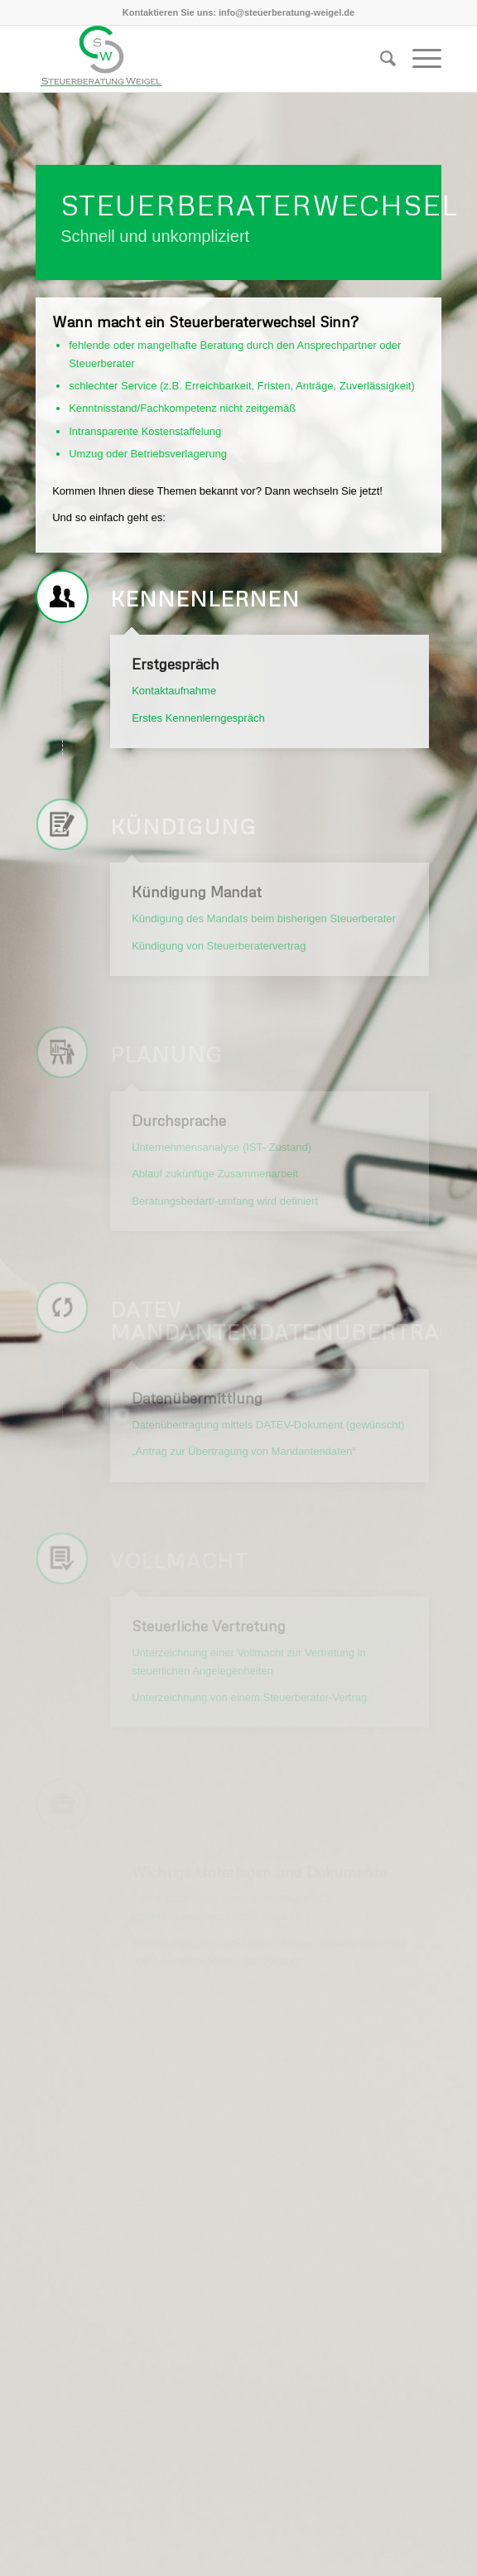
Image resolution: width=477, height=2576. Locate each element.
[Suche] (380, 59)
